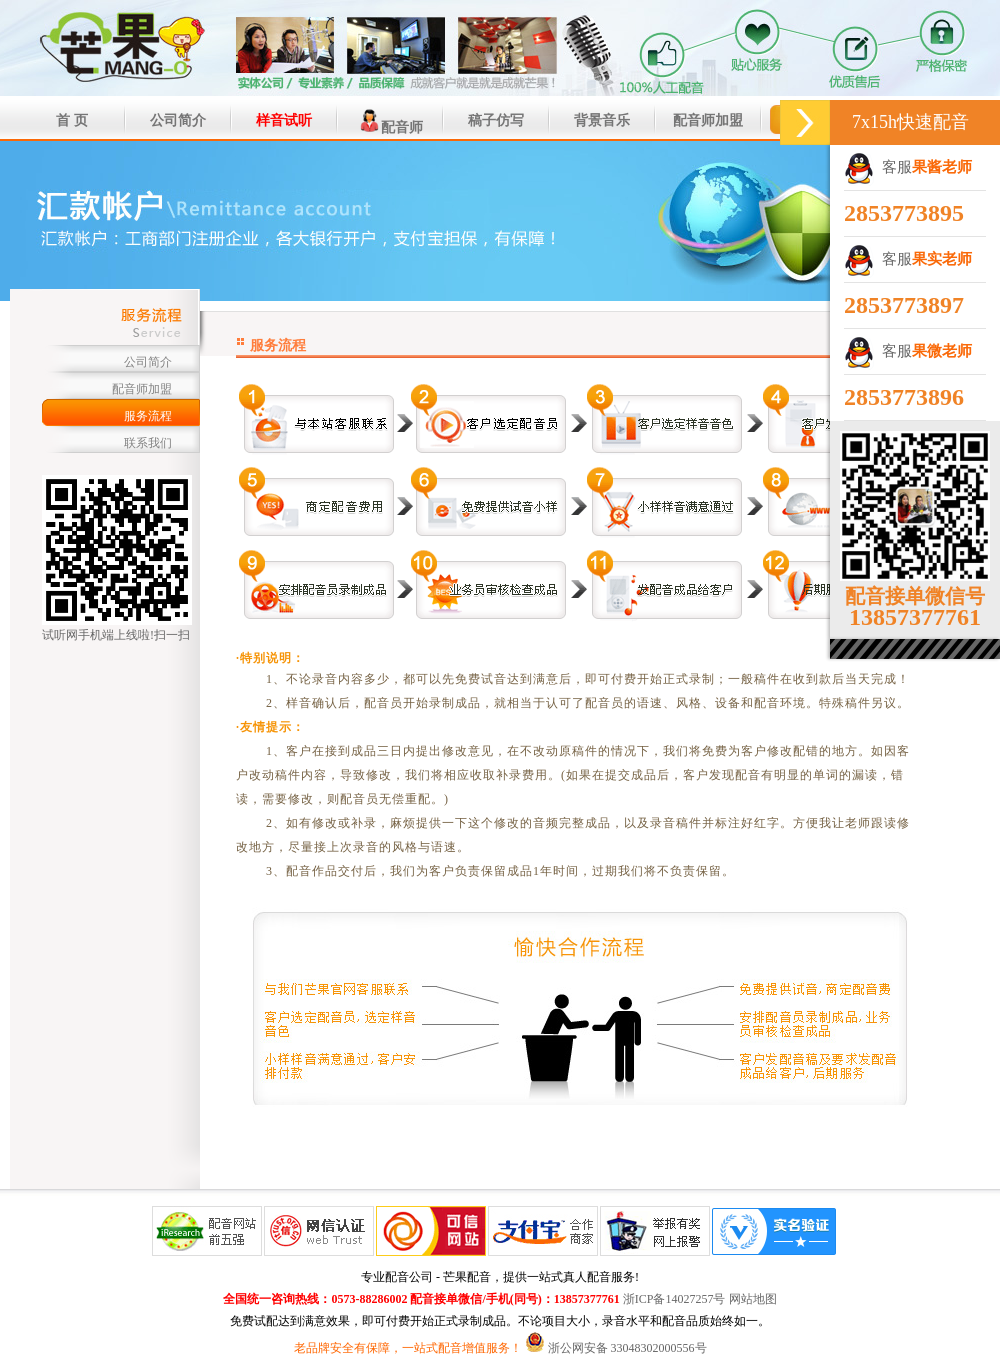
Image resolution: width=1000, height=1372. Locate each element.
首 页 (72, 120)
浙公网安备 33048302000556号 (627, 1348)
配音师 (390, 121)
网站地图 (753, 1299)
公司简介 (178, 120)
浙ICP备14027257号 (674, 1299)
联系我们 (148, 443)
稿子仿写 (496, 120)
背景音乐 (602, 120)
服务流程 (148, 416)
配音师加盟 (708, 120)
